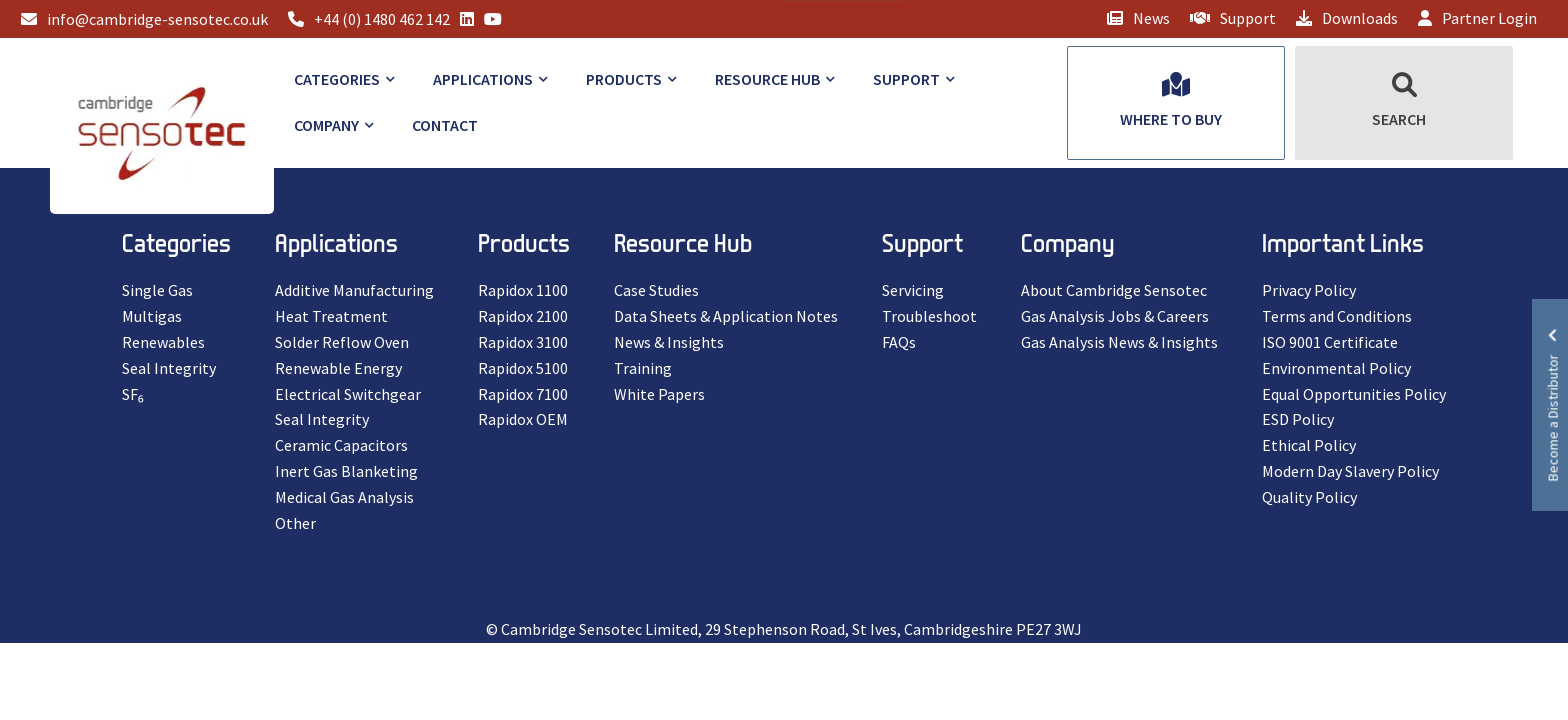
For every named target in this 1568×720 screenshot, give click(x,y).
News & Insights (669, 342)
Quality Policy (1309, 497)
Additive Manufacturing (354, 290)
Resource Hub (767, 79)
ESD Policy (1298, 419)
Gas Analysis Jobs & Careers (1115, 316)
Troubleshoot (929, 316)
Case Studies (656, 290)
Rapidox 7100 (523, 394)
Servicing (913, 290)
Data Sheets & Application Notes (726, 316)
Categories (337, 79)
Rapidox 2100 (523, 316)
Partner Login (1477, 18)
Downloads (1347, 18)
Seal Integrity (169, 368)
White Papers (659, 394)
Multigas (152, 316)
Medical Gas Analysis (344, 497)
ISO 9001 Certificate (1330, 342)
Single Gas (157, 290)
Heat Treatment (331, 316)
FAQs (899, 342)
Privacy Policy (1309, 290)
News (1138, 18)
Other (295, 523)
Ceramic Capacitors (341, 445)
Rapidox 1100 (523, 290)
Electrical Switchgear (348, 394)
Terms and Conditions (1337, 316)
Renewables (163, 342)
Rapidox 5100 (523, 368)
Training (643, 368)
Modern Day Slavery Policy (1350, 471)
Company (326, 125)
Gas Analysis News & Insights (1119, 342)
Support (1233, 18)
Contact (445, 125)
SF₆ (133, 394)
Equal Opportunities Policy (1354, 394)
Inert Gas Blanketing (346, 471)
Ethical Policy (1309, 445)
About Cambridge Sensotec (1114, 290)
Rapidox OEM (523, 419)
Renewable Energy (338, 368)
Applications (483, 79)
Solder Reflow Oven (342, 342)
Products (624, 79)
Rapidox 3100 (523, 342)
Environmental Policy (1336, 368)
